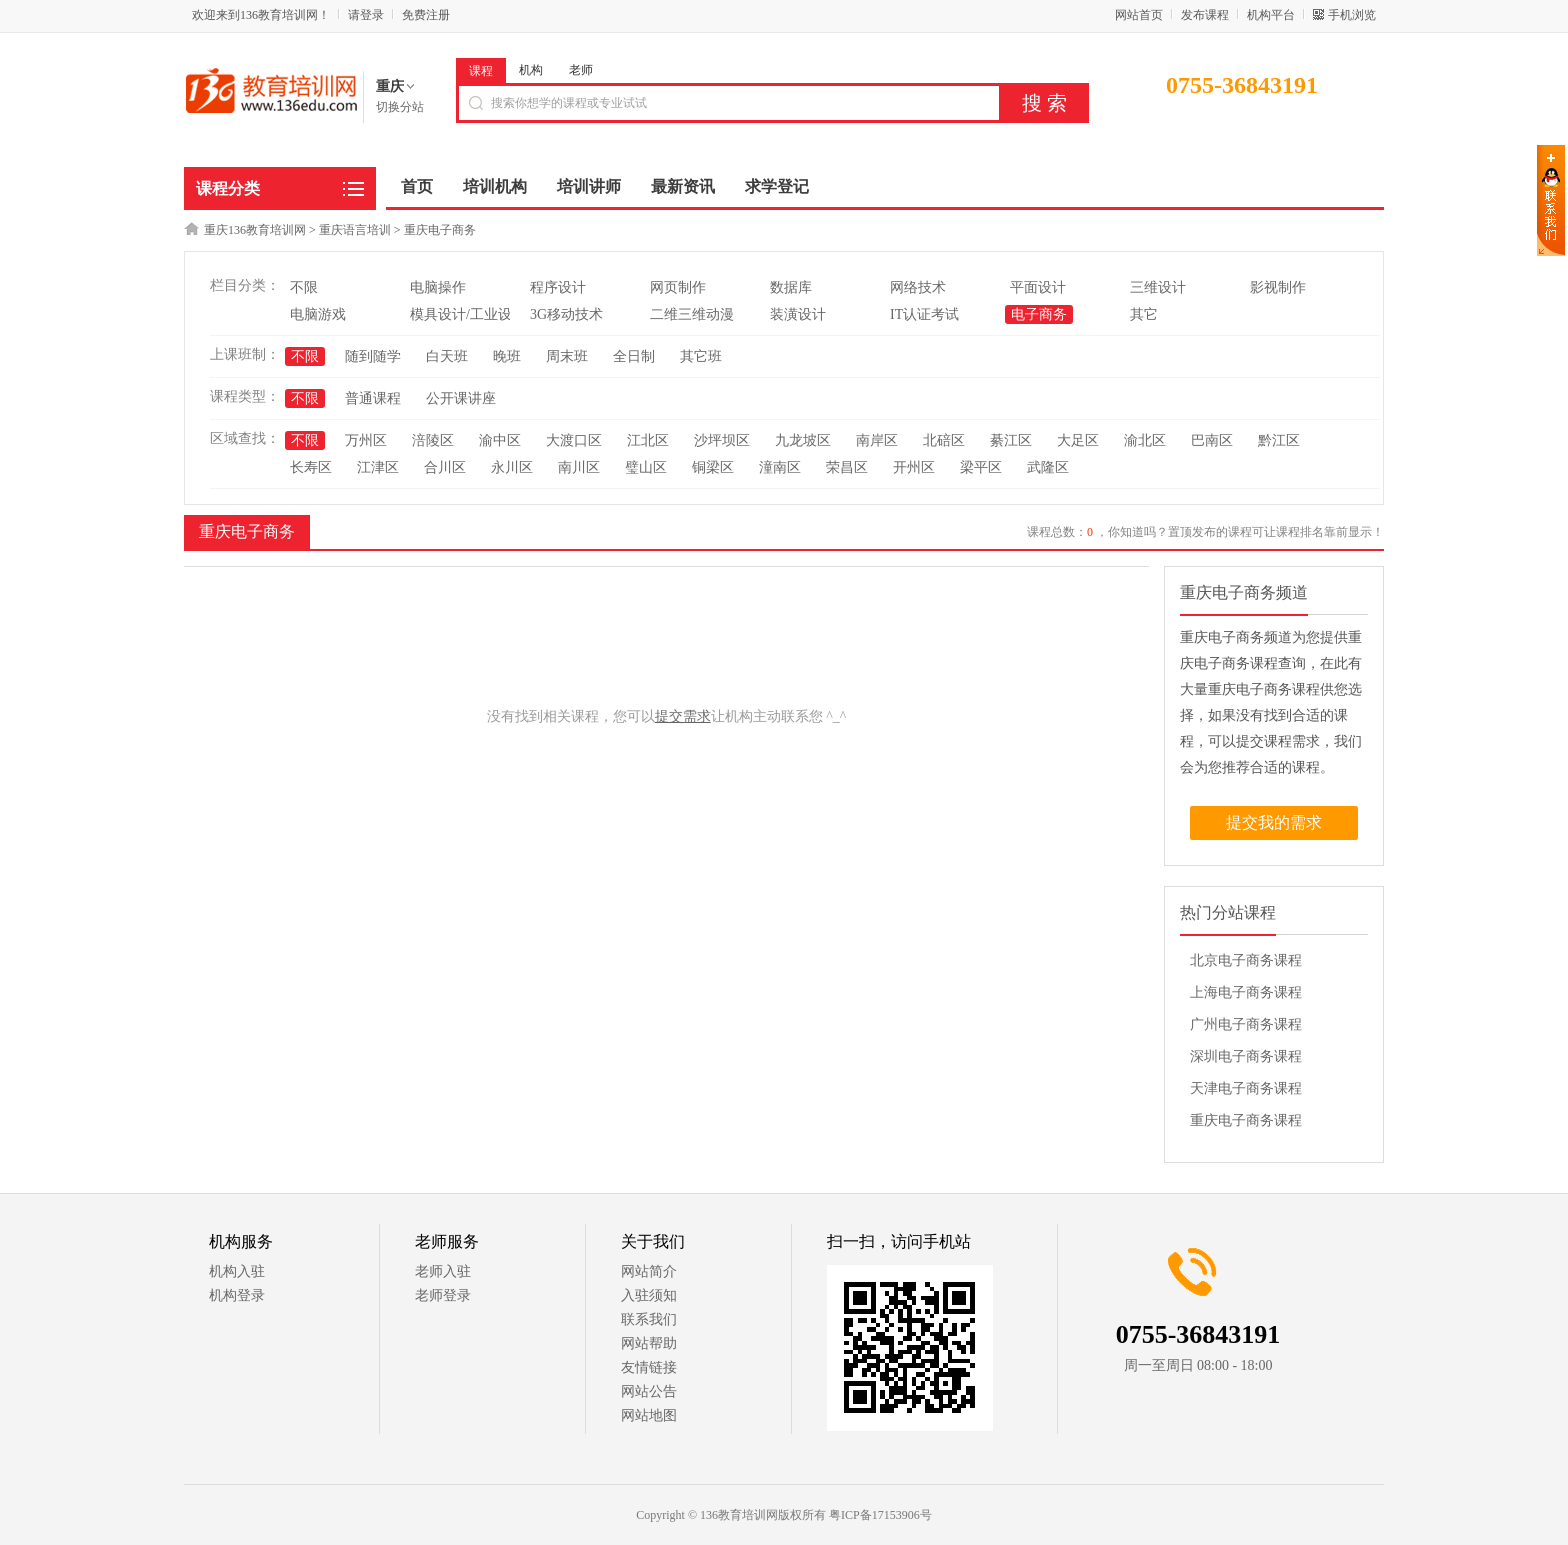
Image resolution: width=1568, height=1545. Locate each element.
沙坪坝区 (722, 440)
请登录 (366, 15)
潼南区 (780, 467)
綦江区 (1011, 440)
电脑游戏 (318, 314)
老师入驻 (443, 1271)
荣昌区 (847, 467)
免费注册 (426, 15)
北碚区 (944, 440)
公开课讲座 (461, 398)
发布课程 (1205, 15)
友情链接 (649, 1367)
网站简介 (649, 1271)
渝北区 (1145, 440)
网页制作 (678, 287)
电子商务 (1039, 314)
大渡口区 (574, 440)
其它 (1144, 314)
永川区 (512, 467)
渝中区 (500, 440)
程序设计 (558, 287)
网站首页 (1139, 15)
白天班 (447, 356)
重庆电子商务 (440, 230)
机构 (531, 70)
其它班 (701, 356)
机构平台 (1271, 15)
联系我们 (649, 1319)
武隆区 (1048, 467)
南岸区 (877, 440)
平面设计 (1038, 287)
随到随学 (373, 356)
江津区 (378, 467)
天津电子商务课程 (1246, 1088)
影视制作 (1278, 287)
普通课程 (373, 398)
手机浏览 (1352, 15)
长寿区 (311, 467)
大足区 (1078, 440)
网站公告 (649, 1391)
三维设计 (1158, 287)
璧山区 (646, 467)
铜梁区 (713, 467)
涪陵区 (433, 440)
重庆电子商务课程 (1246, 1120)
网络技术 (918, 287)
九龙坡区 (803, 440)
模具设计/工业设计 (468, 314)
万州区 (366, 440)
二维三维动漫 (692, 314)
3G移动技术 (566, 314)
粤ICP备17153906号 (880, 1515)
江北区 (648, 440)
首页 (417, 186)
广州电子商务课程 (1246, 1024)
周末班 (567, 356)
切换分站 (400, 107)
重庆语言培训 (355, 230)
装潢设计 (798, 314)
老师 (581, 70)
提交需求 (683, 716)
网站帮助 (649, 1343)
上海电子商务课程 (1246, 992)
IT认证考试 (924, 314)
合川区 (445, 467)
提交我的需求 (1274, 822)
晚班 (507, 356)
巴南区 (1212, 440)
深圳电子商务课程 (1246, 1056)
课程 (481, 71)
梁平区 (981, 467)
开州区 (914, 467)
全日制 (634, 356)
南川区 (579, 467)
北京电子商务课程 (1246, 960)
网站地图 (649, 1415)
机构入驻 (237, 1271)
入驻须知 (649, 1295)
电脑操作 (438, 287)
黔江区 (1279, 440)
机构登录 (237, 1295)
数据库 (791, 287)
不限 (304, 287)
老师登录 (443, 1295)
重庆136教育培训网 (255, 230)
